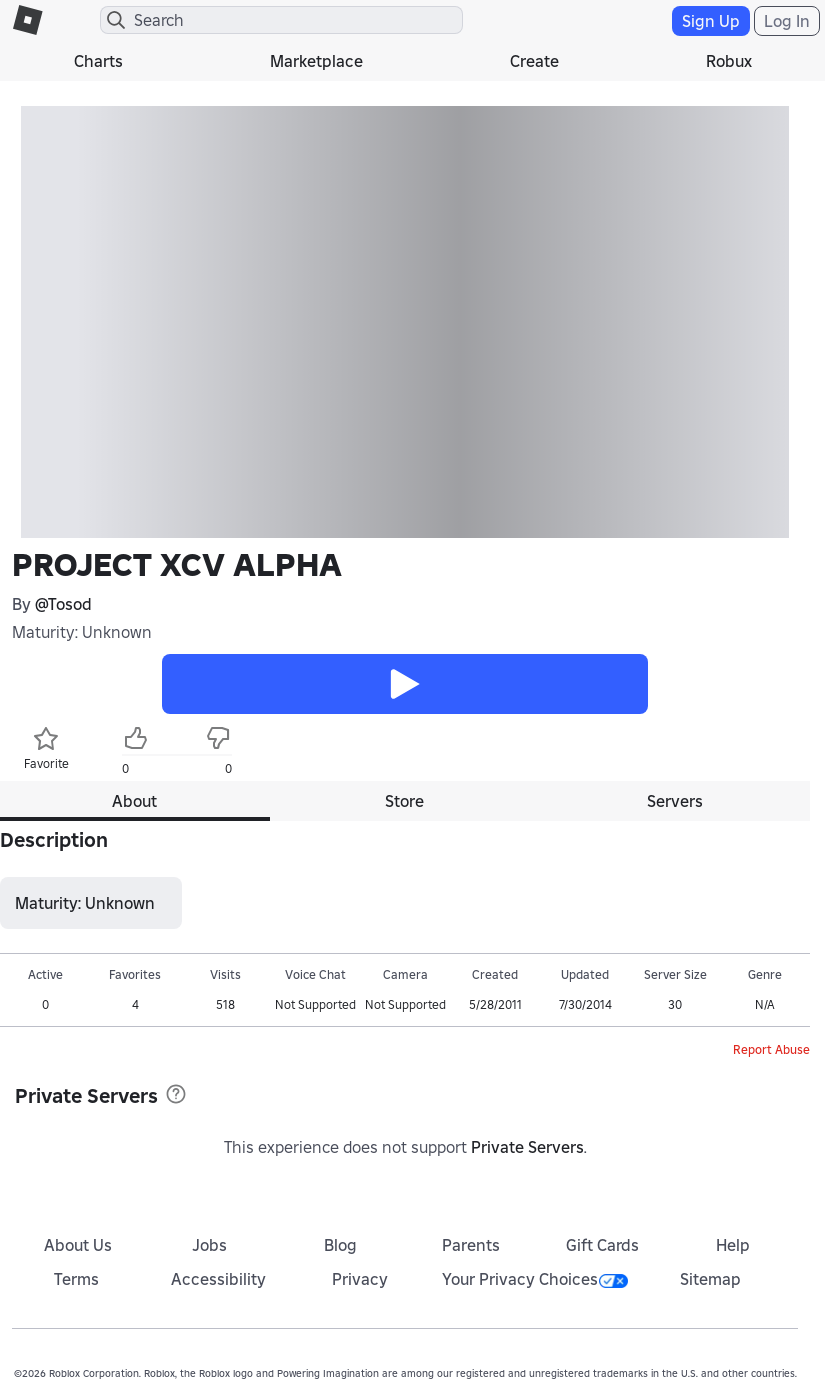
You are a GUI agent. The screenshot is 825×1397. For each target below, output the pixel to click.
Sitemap (710, 1279)
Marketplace (316, 61)
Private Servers (527, 1147)
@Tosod (63, 604)
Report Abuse (771, 1049)
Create (534, 61)
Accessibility (218, 1279)
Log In (787, 21)
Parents (471, 1245)
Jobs (209, 1245)
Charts (98, 61)
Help (733, 1245)
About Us (78, 1245)
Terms (76, 1279)
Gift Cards (602, 1245)
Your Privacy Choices (535, 1279)
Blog (340, 1245)
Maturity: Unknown (82, 632)
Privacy (360, 1279)
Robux (729, 61)
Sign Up (711, 21)
